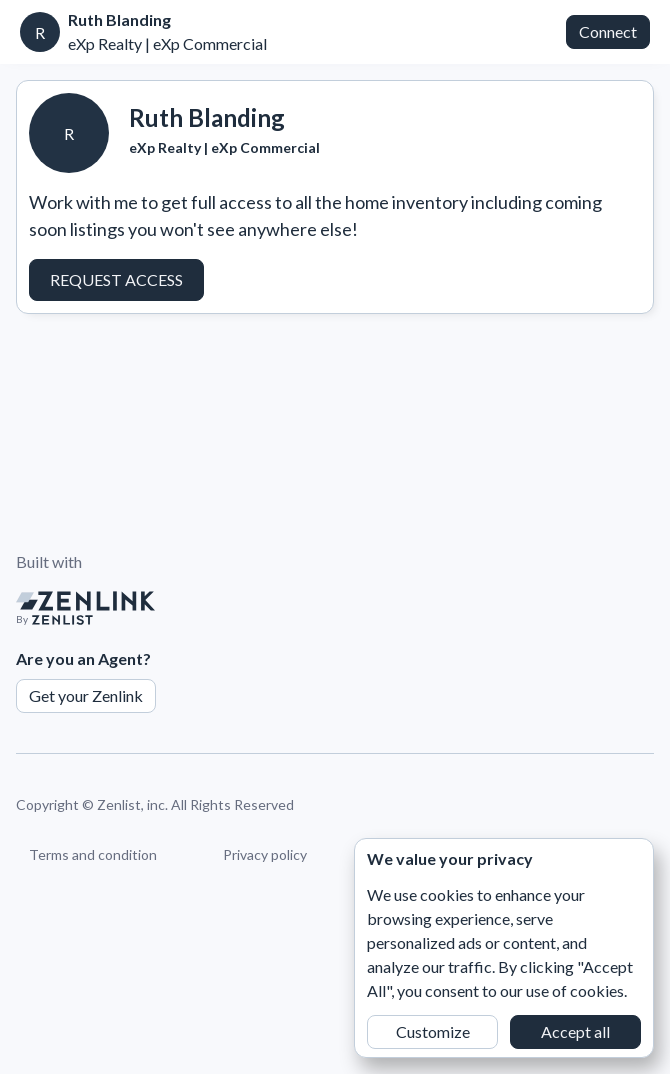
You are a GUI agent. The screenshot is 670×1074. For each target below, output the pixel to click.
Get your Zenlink (86, 695)
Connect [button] (608, 31)
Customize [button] (433, 1031)
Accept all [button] (575, 1031)
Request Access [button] (116, 279)
